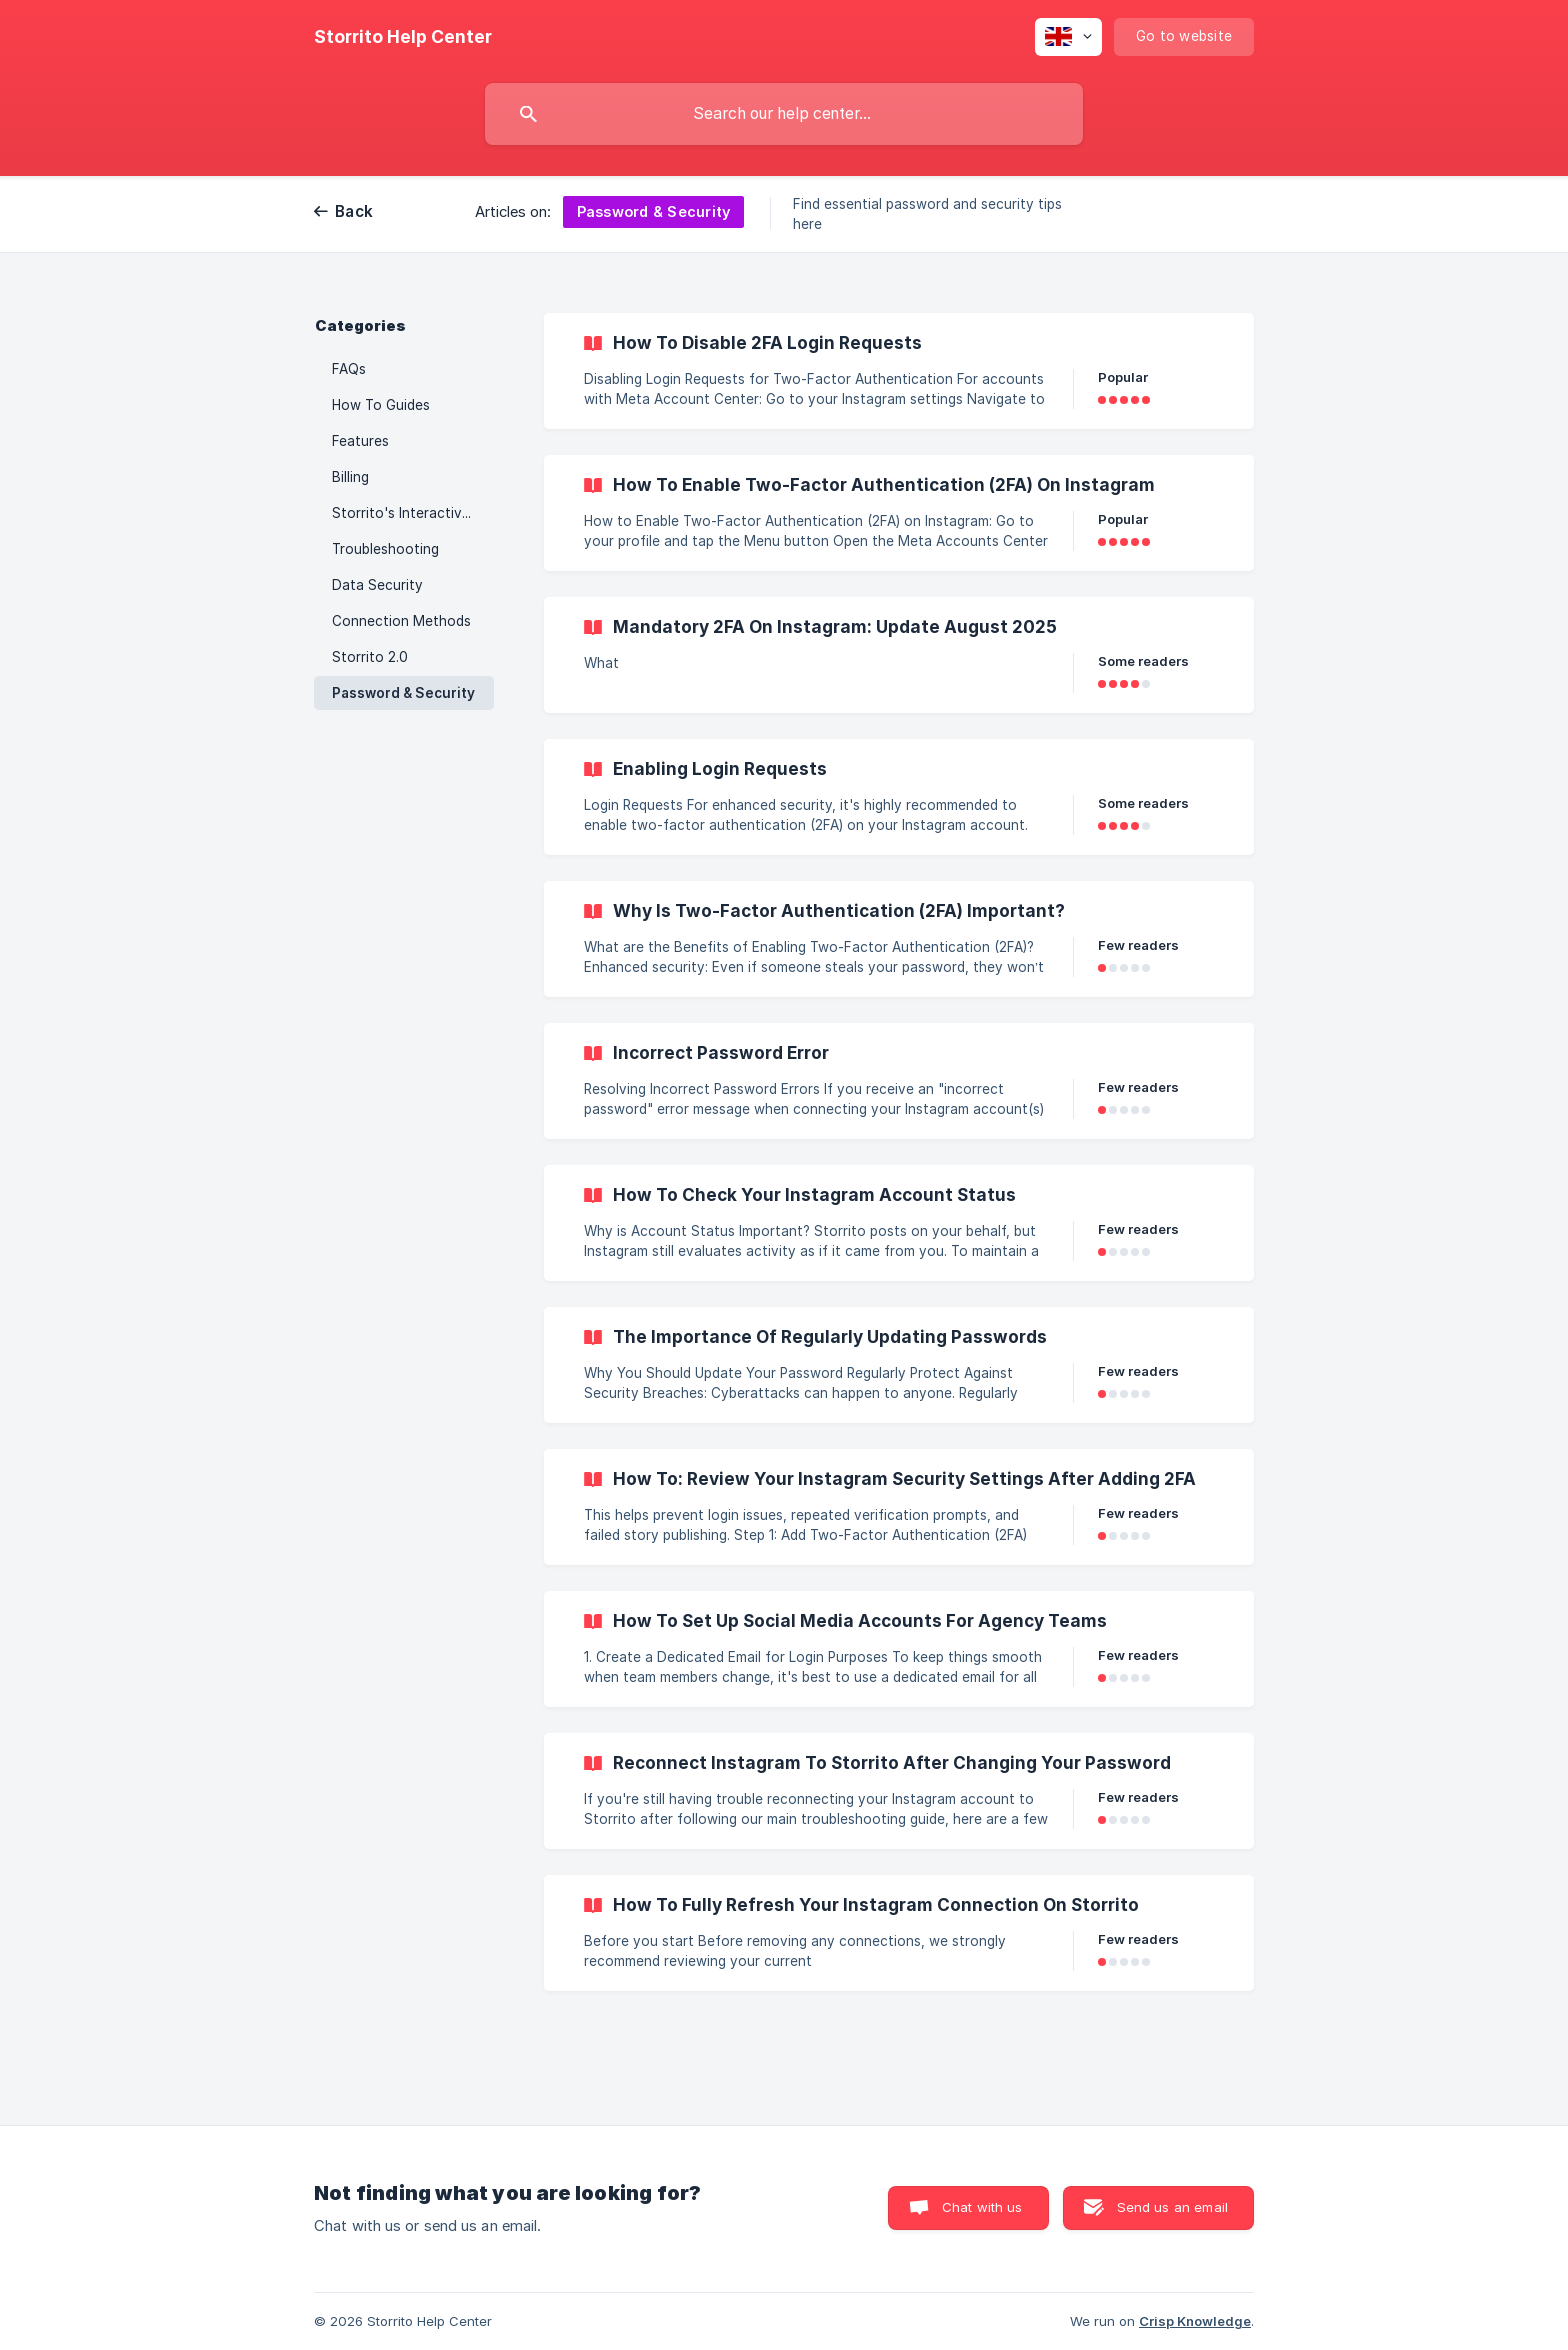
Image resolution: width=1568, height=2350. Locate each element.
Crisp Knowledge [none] (1195, 2321)
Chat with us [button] (982, 2207)
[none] (403, 37)
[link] (899, 371)
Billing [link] (350, 477)
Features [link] (360, 441)
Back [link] (354, 211)
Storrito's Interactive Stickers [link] (413, 513)
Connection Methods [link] (401, 621)
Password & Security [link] (403, 693)
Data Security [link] (377, 585)
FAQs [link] (349, 369)
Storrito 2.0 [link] (370, 657)
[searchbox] (784, 114)
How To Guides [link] (381, 405)
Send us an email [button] (1172, 2207)
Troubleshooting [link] (385, 549)
